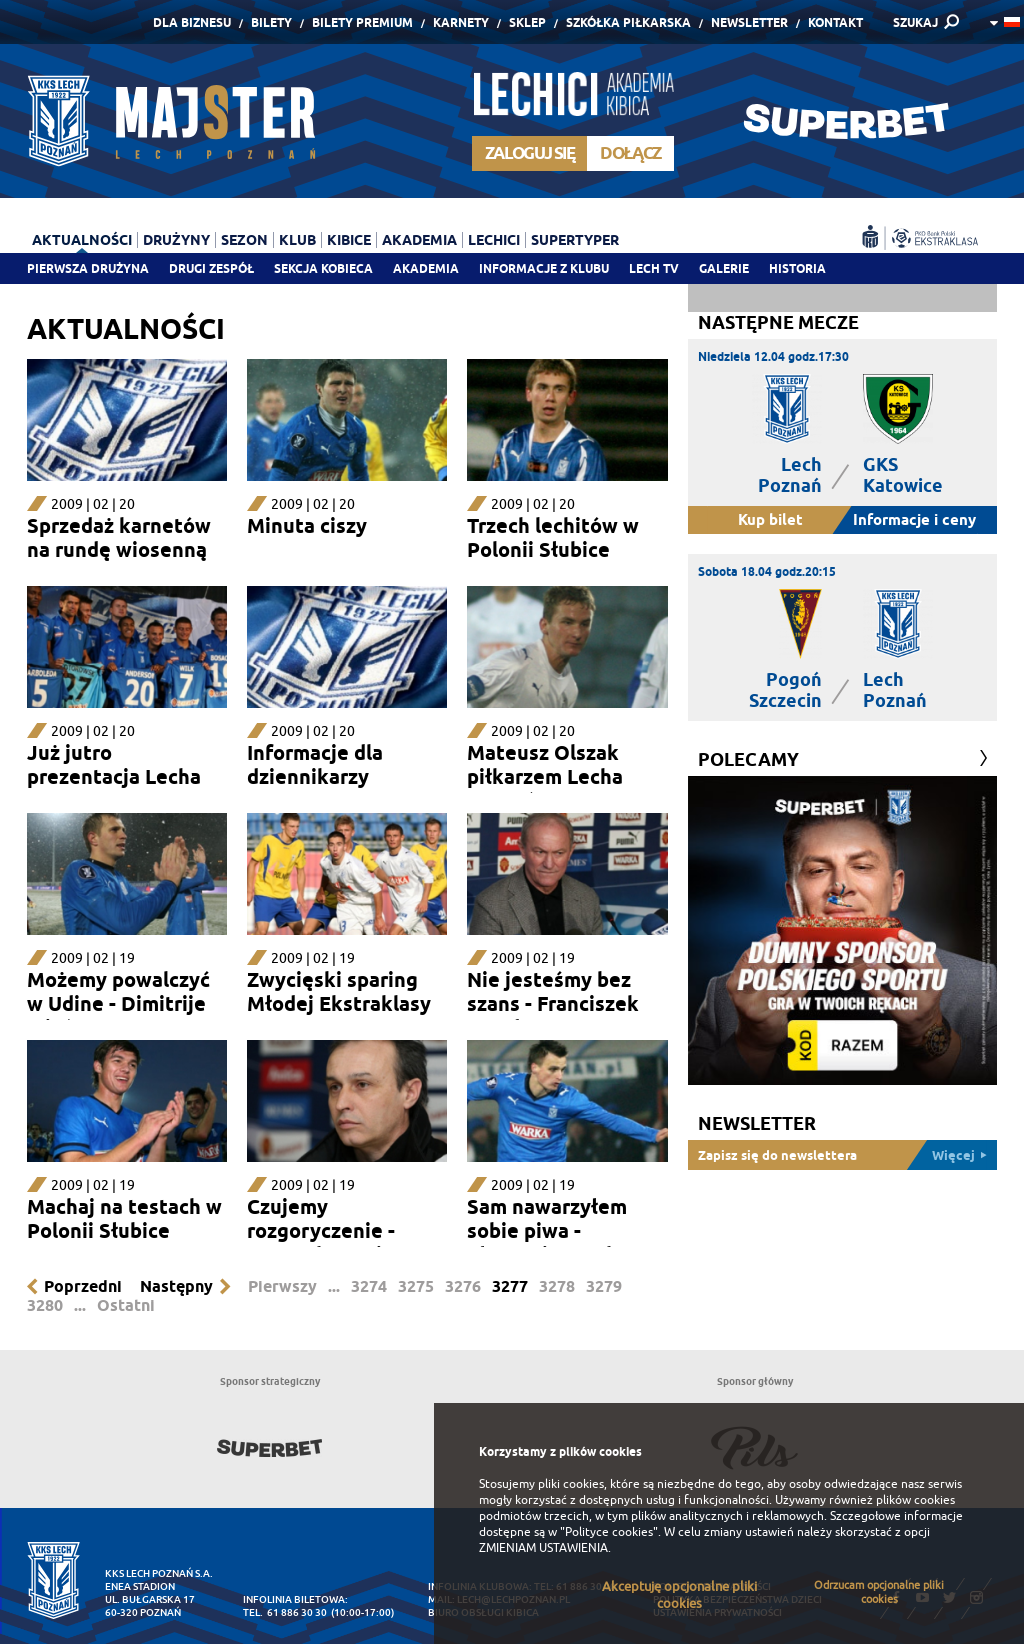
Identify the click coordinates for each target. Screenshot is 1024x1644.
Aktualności (82, 240)
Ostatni (126, 1305)
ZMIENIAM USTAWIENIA (543, 1548)
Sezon (244, 240)
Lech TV (654, 268)
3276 (463, 1286)
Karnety (461, 22)
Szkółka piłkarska (628, 22)
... (334, 1286)
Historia (797, 268)
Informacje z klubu (544, 268)
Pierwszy (282, 1286)
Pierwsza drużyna (88, 268)
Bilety (271, 22)
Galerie (724, 268)
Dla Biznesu (192, 22)
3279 (604, 1286)
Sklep (527, 22)
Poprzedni (83, 1286)
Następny (176, 1286)
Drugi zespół (211, 268)
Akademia (426, 268)
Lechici (494, 240)
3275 (416, 1286)
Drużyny (176, 240)
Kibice (349, 240)
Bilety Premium (362, 22)
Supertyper (575, 240)
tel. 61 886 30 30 (285, 1612)
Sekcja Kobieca (323, 268)
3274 (369, 1286)
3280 (45, 1305)
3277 (510, 1286)
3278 (557, 1286)
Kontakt (835, 22)
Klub (297, 240)
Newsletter (749, 22)
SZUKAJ (915, 22)
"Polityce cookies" (609, 1532)
